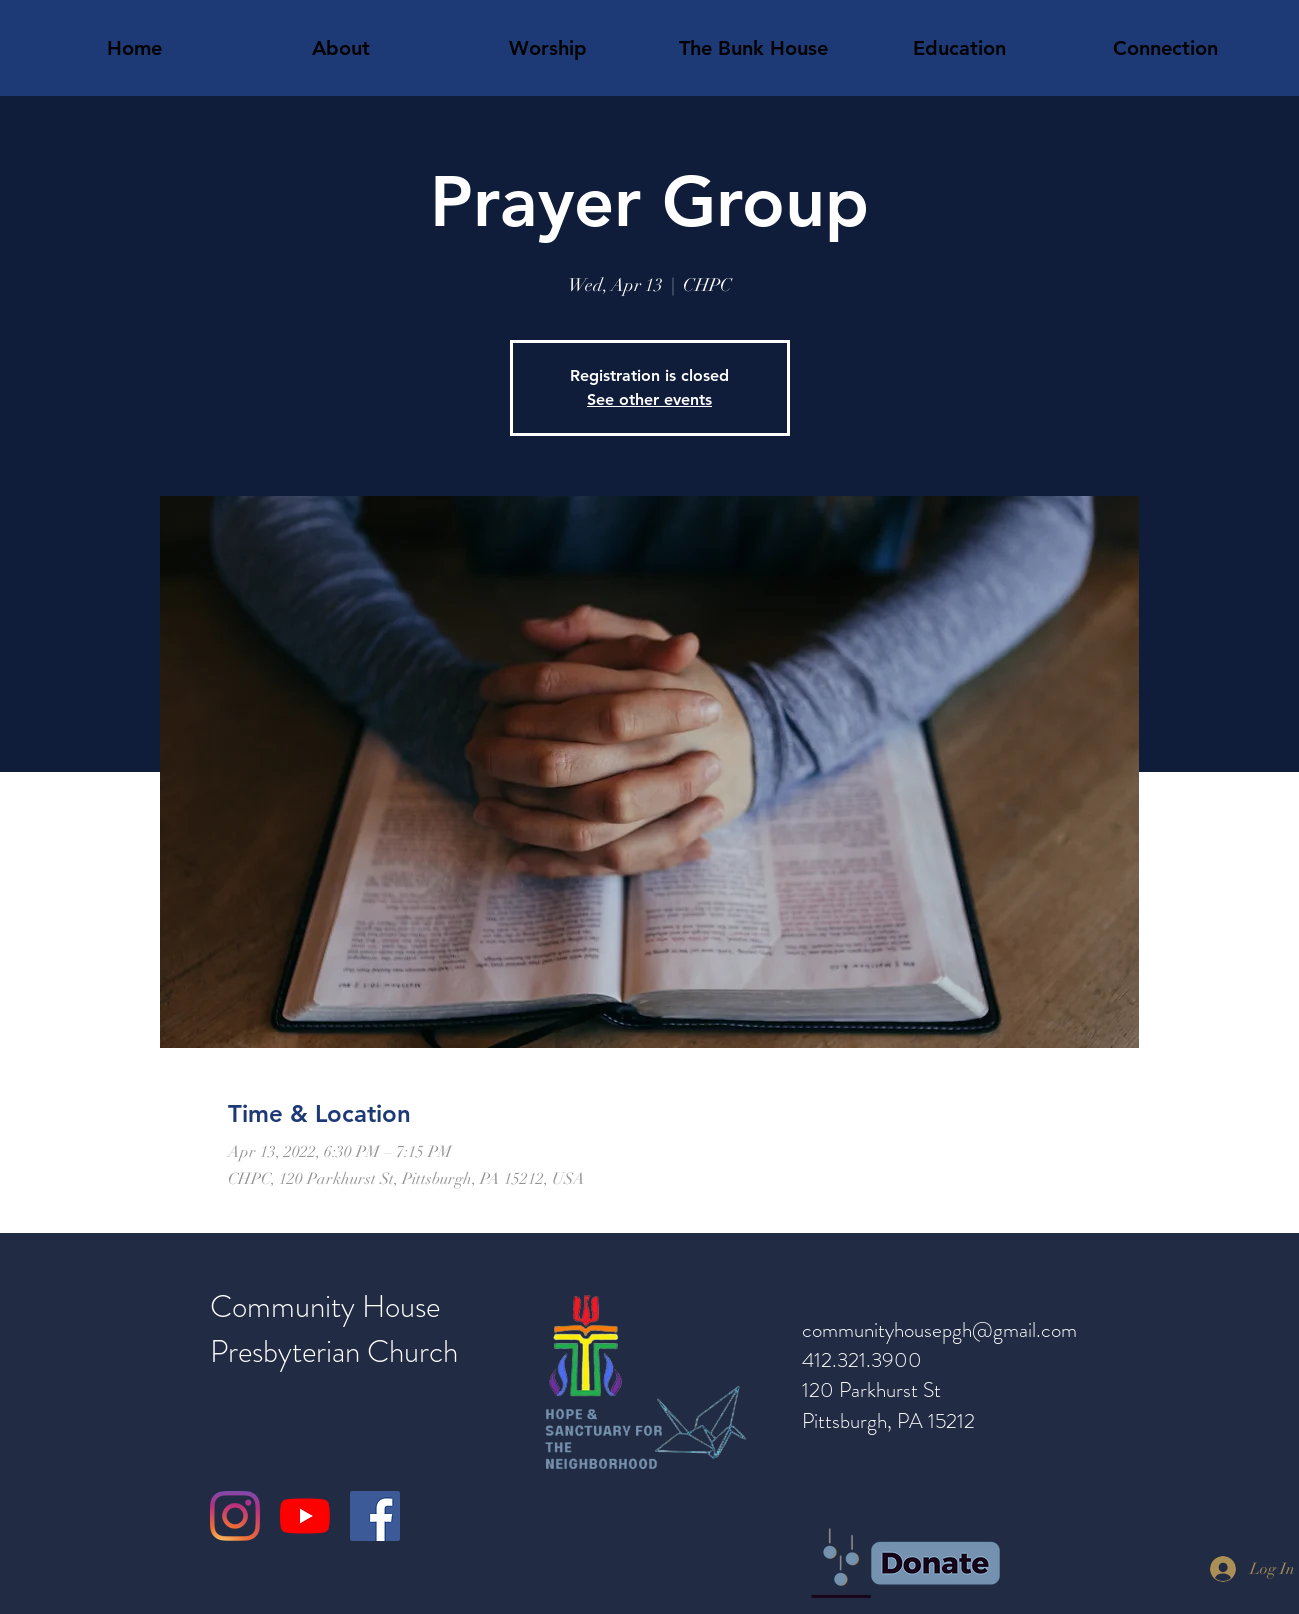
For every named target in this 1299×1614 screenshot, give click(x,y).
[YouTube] (305, 1516)
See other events (649, 399)
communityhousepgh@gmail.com (939, 1330)
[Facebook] (375, 1516)
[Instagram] (235, 1516)
